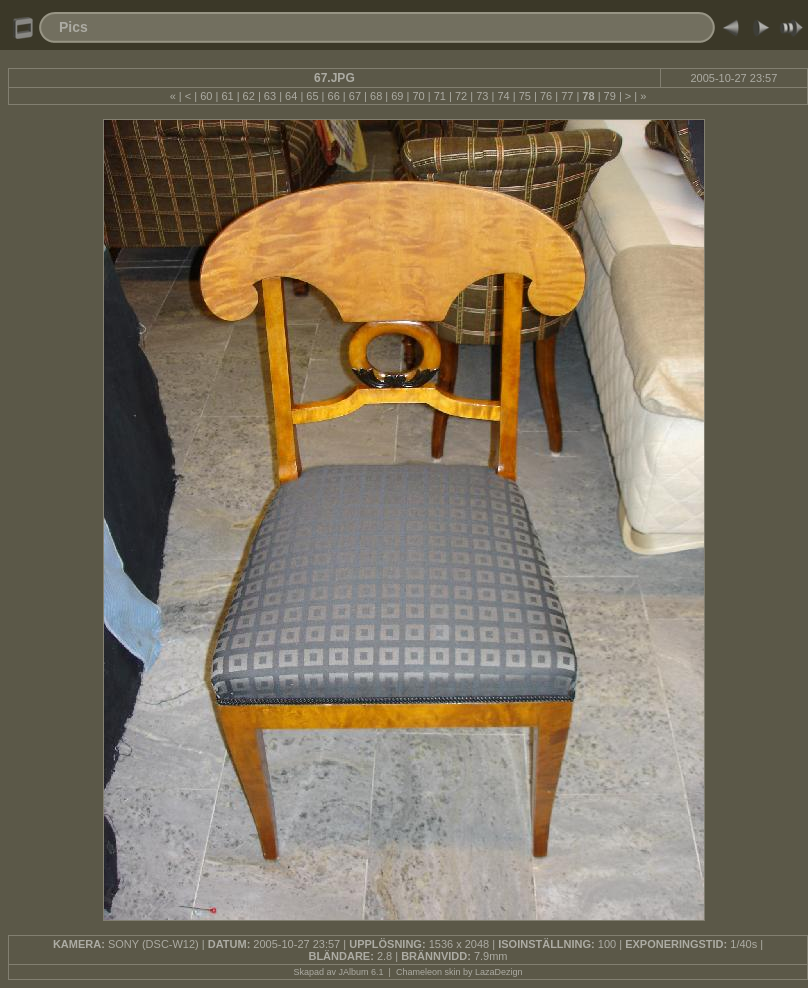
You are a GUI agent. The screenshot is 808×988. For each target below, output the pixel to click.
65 (312, 96)
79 (610, 96)
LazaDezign (499, 972)
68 (376, 96)
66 (334, 96)
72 (461, 96)
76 (546, 96)
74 (503, 96)
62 (249, 96)
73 (482, 96)
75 (525, 96)
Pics (73, 27)
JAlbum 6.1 (361, 972)
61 (227, 96)
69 (397, 96)
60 (206, 96)
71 (440, 96)
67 (355, 96)
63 (270, 96)
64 (291, 96)
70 (418, 96)
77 (567, 96)
